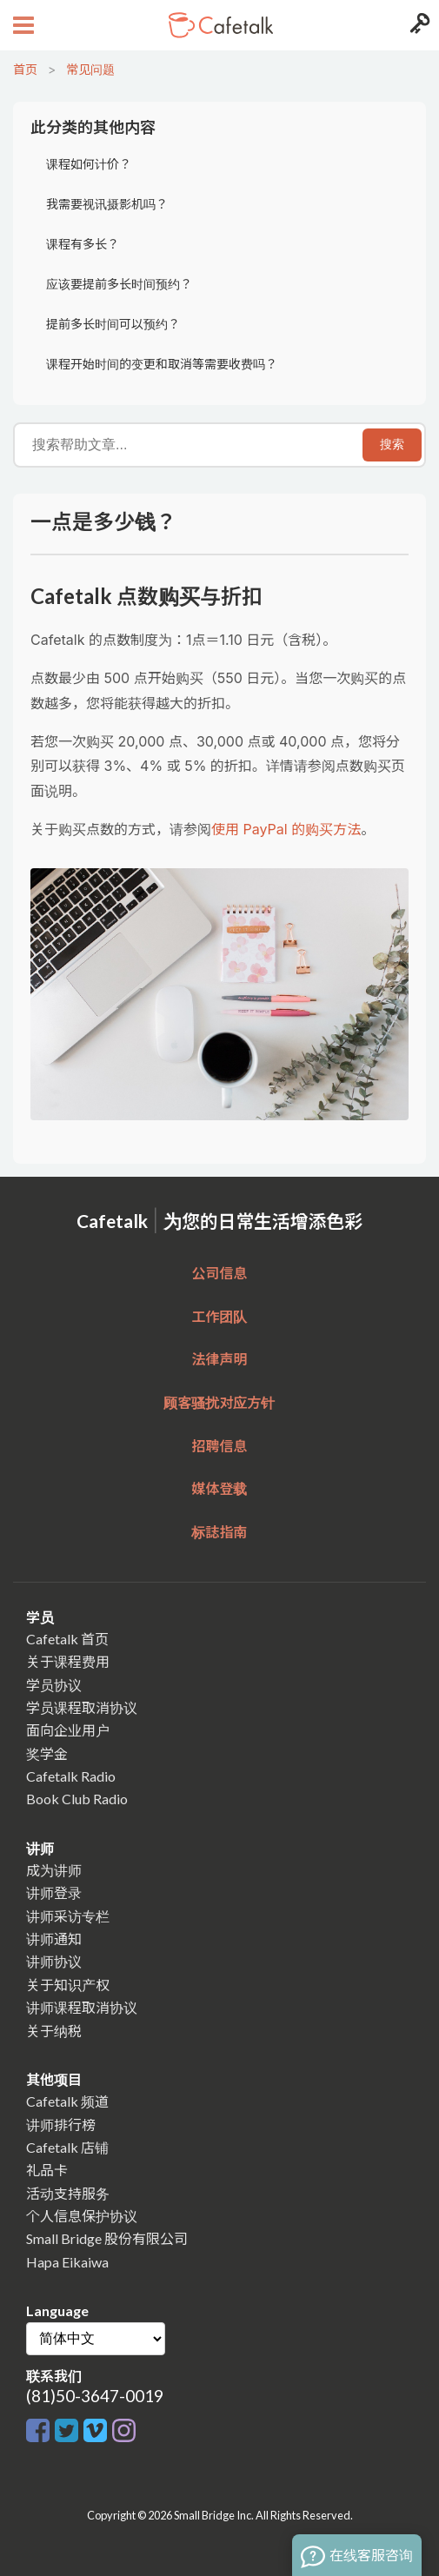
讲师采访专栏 (68, 1916)
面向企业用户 (68, 1730)
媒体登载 (219, 1488)
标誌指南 (219, 1532)
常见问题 (90, 69)
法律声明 (219, 1359)
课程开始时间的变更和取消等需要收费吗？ (161, 363)
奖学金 (47, 1753)
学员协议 (54, 1684)
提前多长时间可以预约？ (113, 323)
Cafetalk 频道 (67, 2101)
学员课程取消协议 (81, 1707)
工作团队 (219, 1316)
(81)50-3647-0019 (94, 2396)
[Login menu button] (417, 25)
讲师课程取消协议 (81, 2007)
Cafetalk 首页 (67, 1638)
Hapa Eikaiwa (67, 2262)
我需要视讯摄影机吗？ (107, 203)
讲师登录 (54, 1892)
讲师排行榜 (61, 2124)
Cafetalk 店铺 (67, 2147)
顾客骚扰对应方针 (219, 1402)
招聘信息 (219, 1445)
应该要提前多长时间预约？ (119, 283)
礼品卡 (47, 2169)
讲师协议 (54, 1961)
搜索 (392, 444)
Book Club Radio (77, 1798)
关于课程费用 (68, 1661)
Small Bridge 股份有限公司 (107, 2238)
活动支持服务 (68, 2193)
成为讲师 (54, 1870)
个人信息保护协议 (81, 2216)
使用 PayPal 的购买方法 (286, 829)
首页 (25, 69)
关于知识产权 (68, 1984)
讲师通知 (54, 1938)
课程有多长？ (82, 243)
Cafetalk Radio (71, 1776)
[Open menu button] (21, 25)
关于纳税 (54, 2030)
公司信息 (219, 1273)
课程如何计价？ (88, 163)
